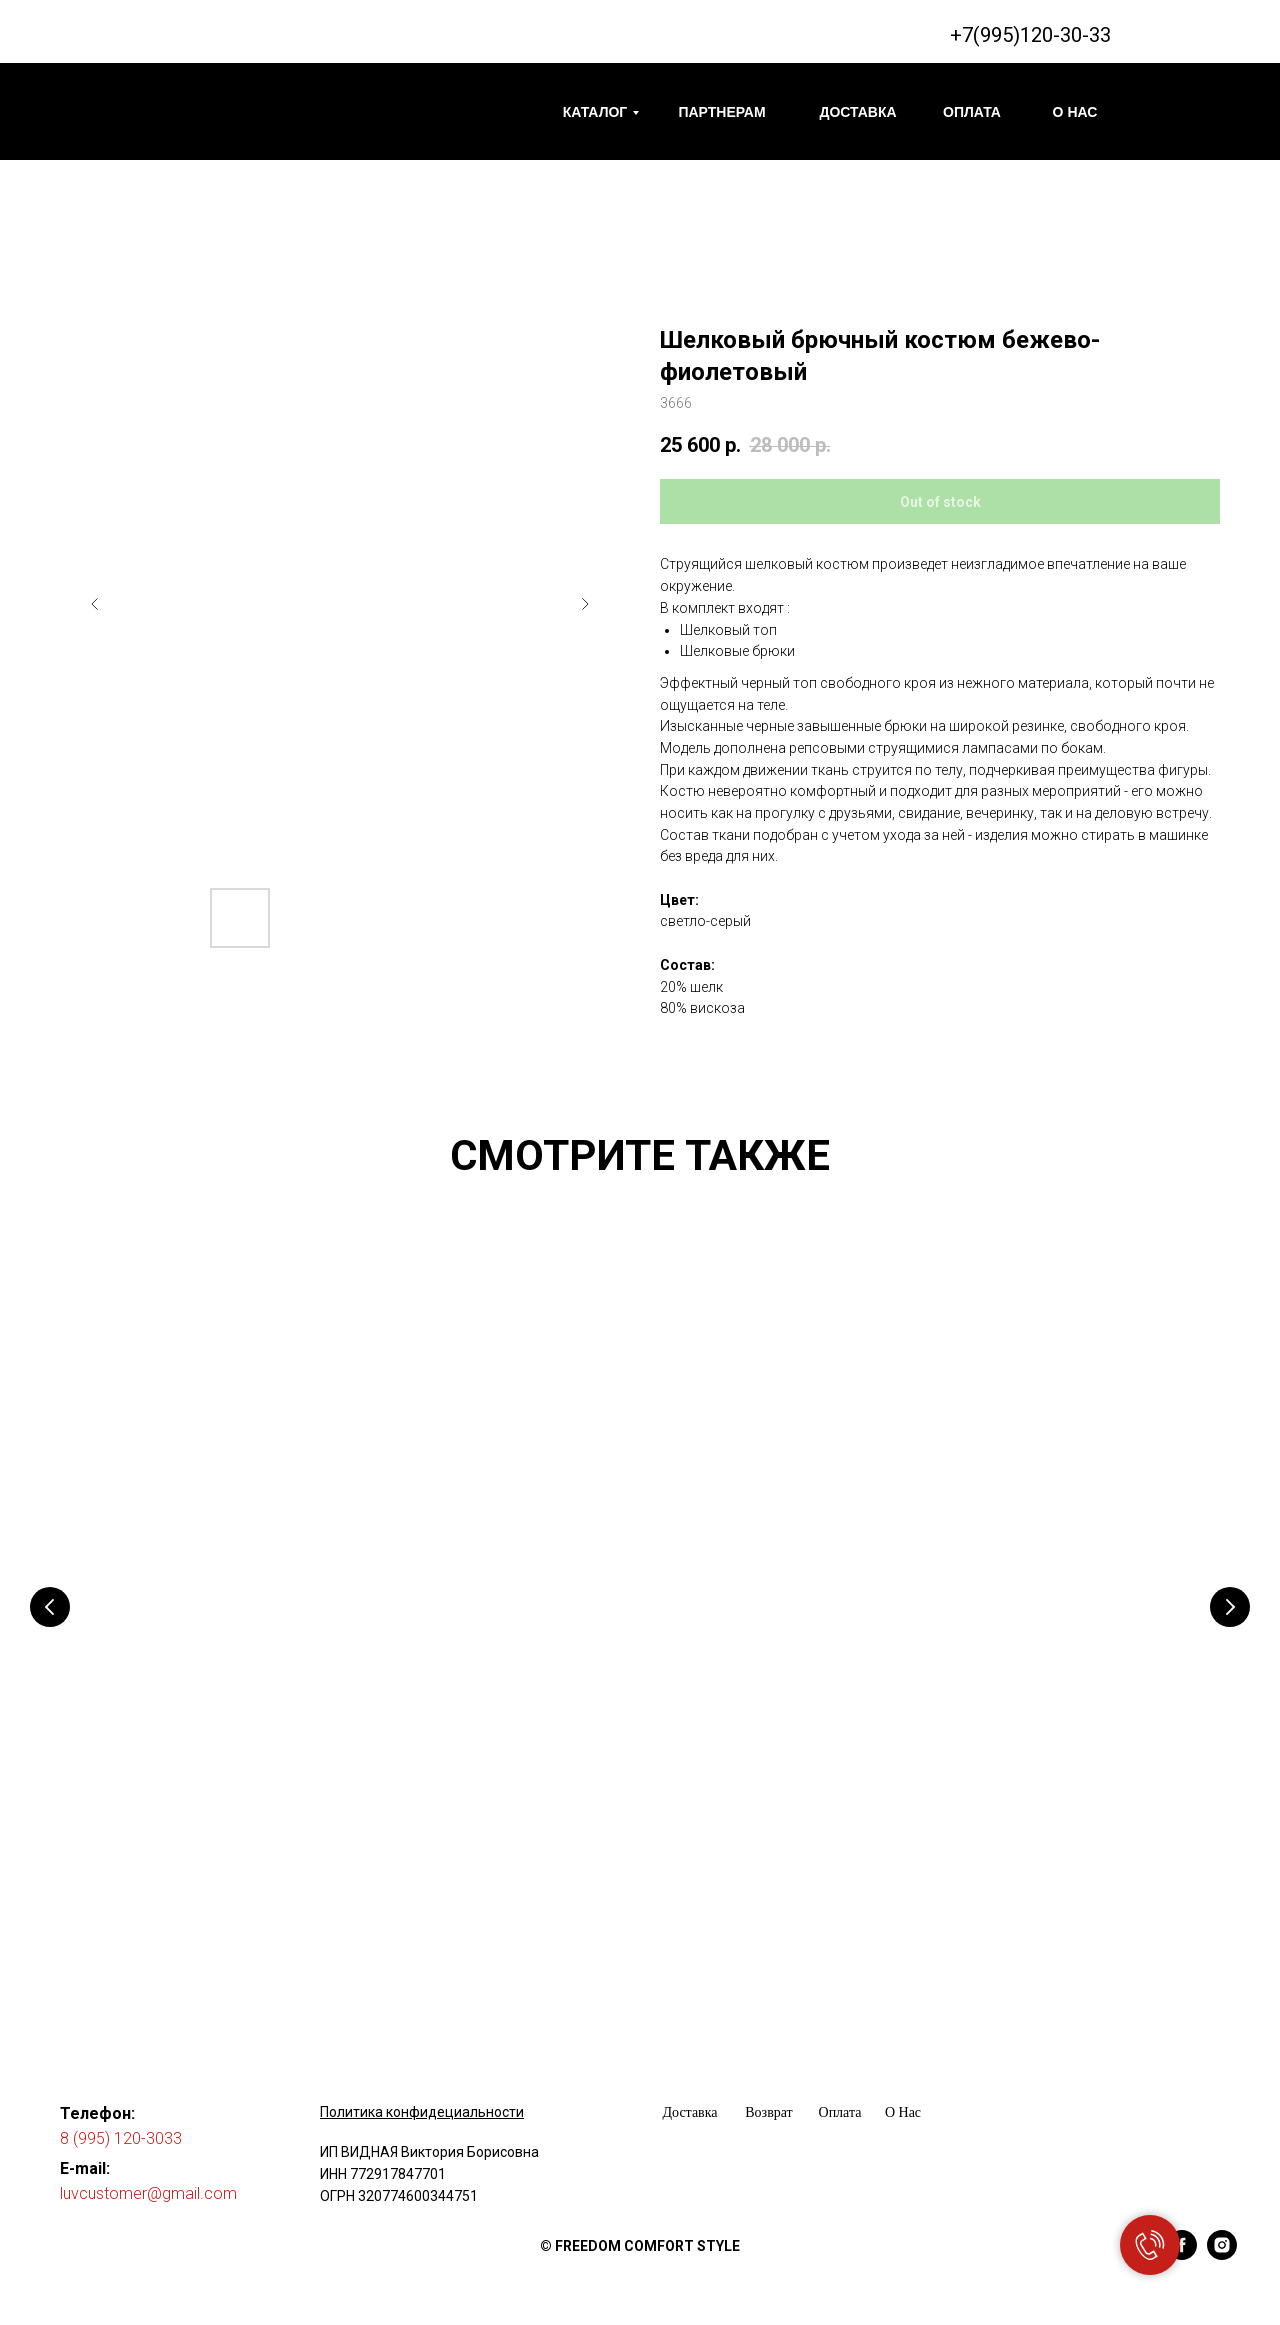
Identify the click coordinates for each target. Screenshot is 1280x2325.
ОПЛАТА (972, 112)
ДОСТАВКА (857, 112)
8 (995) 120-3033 (121, 2117)
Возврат (768, 2091)
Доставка (689, 2091)
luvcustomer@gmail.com (148, 2172)
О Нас (903, 2091)
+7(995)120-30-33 (1030, 35)
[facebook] (1182, 2233)
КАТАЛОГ (595, 112)
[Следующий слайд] (585, 604)
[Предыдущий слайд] (95, 604)
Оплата (840, 2091)
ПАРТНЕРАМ (721, 112)
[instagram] (1222, 2233)
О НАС (1075, 112)
